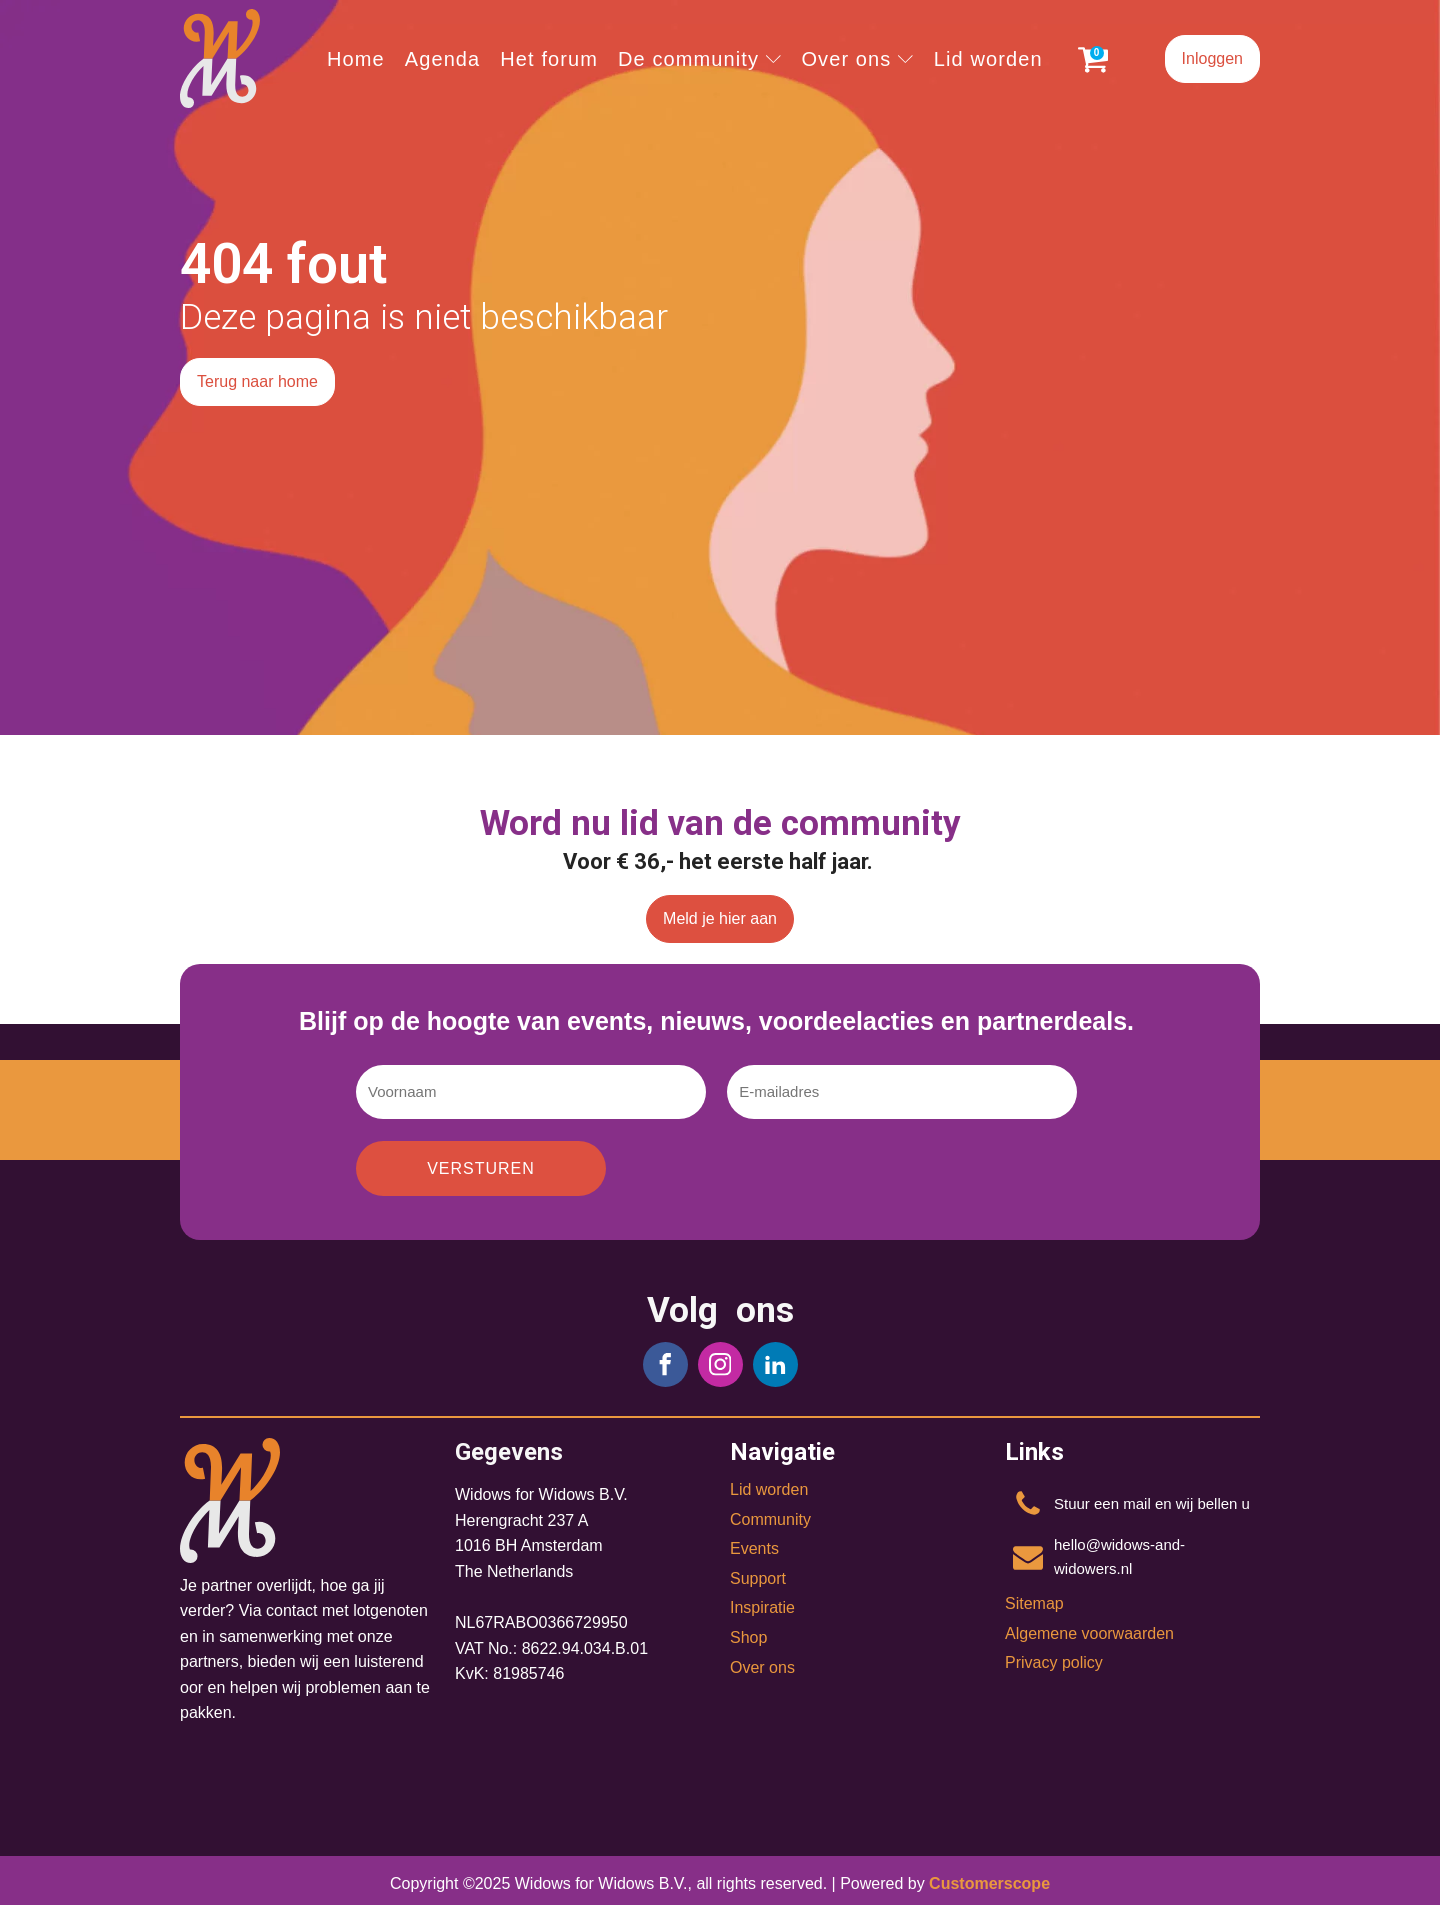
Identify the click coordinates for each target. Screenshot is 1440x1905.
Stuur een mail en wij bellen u (1152, 1503)
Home (356, 59)
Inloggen (1212, 58)
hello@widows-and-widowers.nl (1119, 1556)
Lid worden (988, 59)
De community (699, 59)
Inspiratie (762, 1607)
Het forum (549, 59)
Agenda (443, 59)
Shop (748, 1637)
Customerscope (989, 1883)
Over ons (857, 59)
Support (758, 1578)
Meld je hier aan (720, 918)
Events (754, 1548)
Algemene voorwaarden (1089, 1633)
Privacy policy (1054, 1662)
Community (770, 1519)
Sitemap (1034, 1603)
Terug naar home (257, 381)
